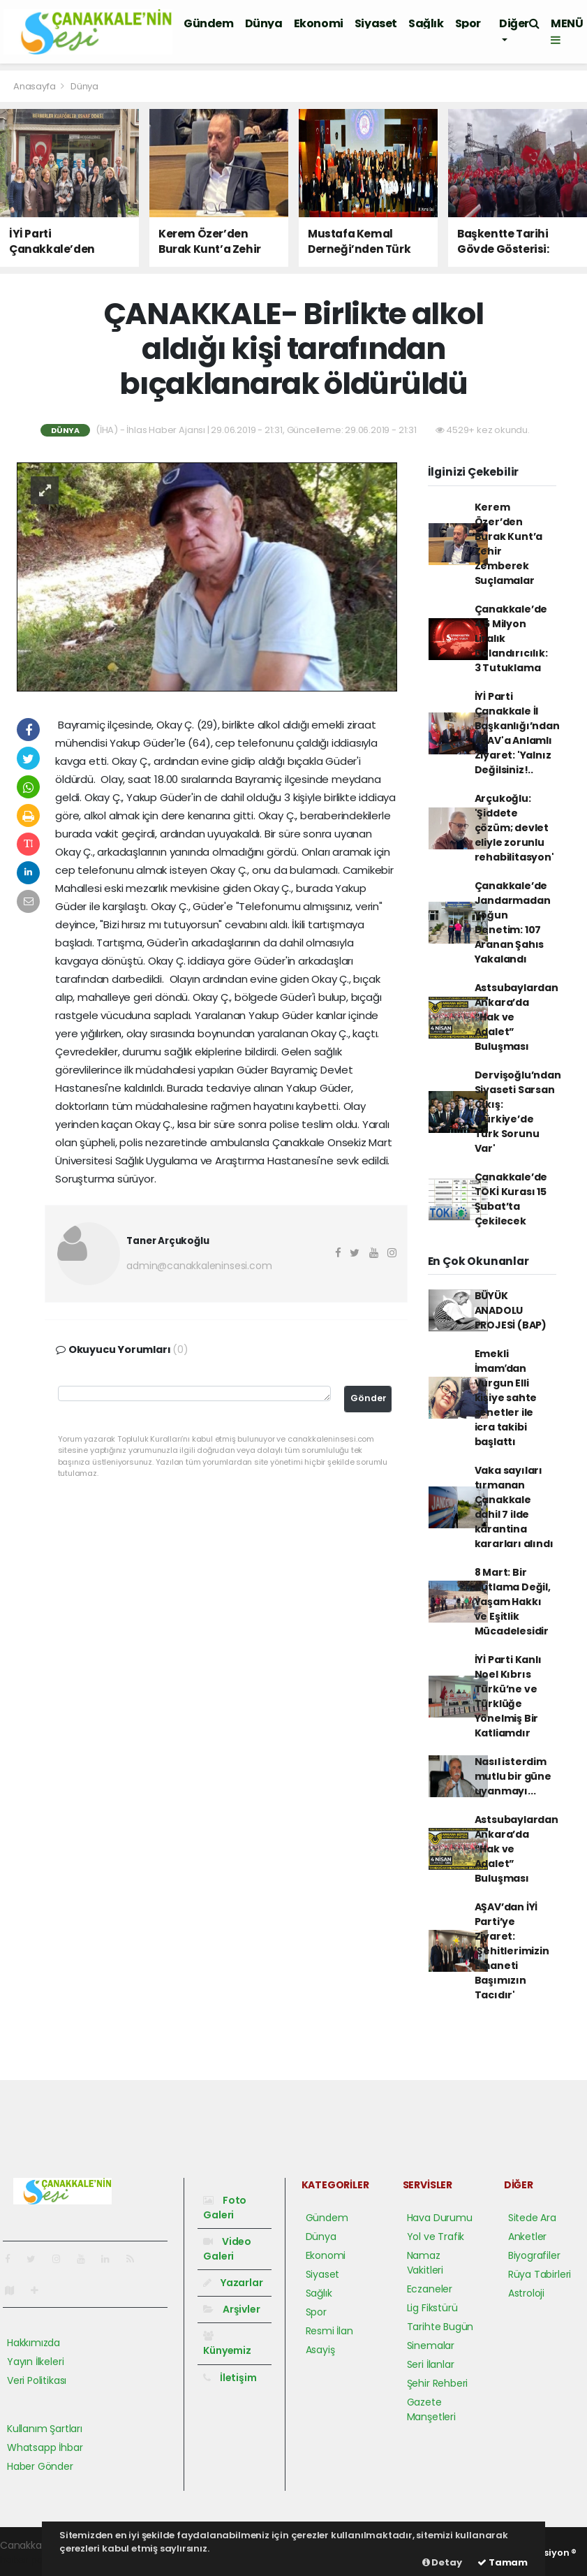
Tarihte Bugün (440, 2327)
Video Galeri (227, 2248)
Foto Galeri (224, 2207)
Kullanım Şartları (44, 2429)
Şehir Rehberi (437, 2383)
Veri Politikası (36, 2380)
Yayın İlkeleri (35, 2362)
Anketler (527, 2237)
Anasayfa (35, 86)
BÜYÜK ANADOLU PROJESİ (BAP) (511, 1310)
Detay (442, 2562)
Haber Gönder (40, 2466)
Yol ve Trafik (436, 2237)
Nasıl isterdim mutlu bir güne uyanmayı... (513, 1776)
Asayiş (320, 2350)
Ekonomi (318, 23)
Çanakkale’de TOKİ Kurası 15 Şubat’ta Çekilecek (511, 1199)
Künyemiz (227, 2344)
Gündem (209, 23)
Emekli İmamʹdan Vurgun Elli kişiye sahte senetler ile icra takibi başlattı (506, 1398)
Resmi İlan (329, 2331)
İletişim (229, 2378)
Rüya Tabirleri (539, 2274)
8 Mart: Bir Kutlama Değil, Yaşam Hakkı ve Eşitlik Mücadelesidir (513, 1601)
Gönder (368, 1398)
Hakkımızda (33, 2343)
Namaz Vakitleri (425, 2262)
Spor (468, 23)
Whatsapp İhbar (44, 2447)
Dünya (264, 23)
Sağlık (426, 23)
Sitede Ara (532, 2218)
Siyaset (376, 23)
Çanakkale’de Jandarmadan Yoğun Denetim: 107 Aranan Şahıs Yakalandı (513, 922)
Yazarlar (232, 2283)
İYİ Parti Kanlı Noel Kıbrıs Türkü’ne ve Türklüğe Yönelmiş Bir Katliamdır (508, 1696)
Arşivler (231, 2309)
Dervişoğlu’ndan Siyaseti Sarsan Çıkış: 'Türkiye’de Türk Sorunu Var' (518, 1111)
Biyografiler (534, 2255)
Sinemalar (430, 2345)
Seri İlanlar (430, 2364)
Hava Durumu (440, 2218)
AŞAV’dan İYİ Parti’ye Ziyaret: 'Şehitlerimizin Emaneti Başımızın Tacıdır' (512, 1951)
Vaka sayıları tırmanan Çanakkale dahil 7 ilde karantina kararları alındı (514, 1507)
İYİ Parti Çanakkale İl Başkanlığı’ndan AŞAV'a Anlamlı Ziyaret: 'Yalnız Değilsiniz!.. (517, 733)
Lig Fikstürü (432, 2308)
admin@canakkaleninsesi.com (199, 1266)
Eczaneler (429, 2289)
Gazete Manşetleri (431, 2409)
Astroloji (526, 2293)
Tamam (502, 2562)
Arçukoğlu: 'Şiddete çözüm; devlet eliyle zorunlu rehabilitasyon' (514, 827)
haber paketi (30, 2560)
